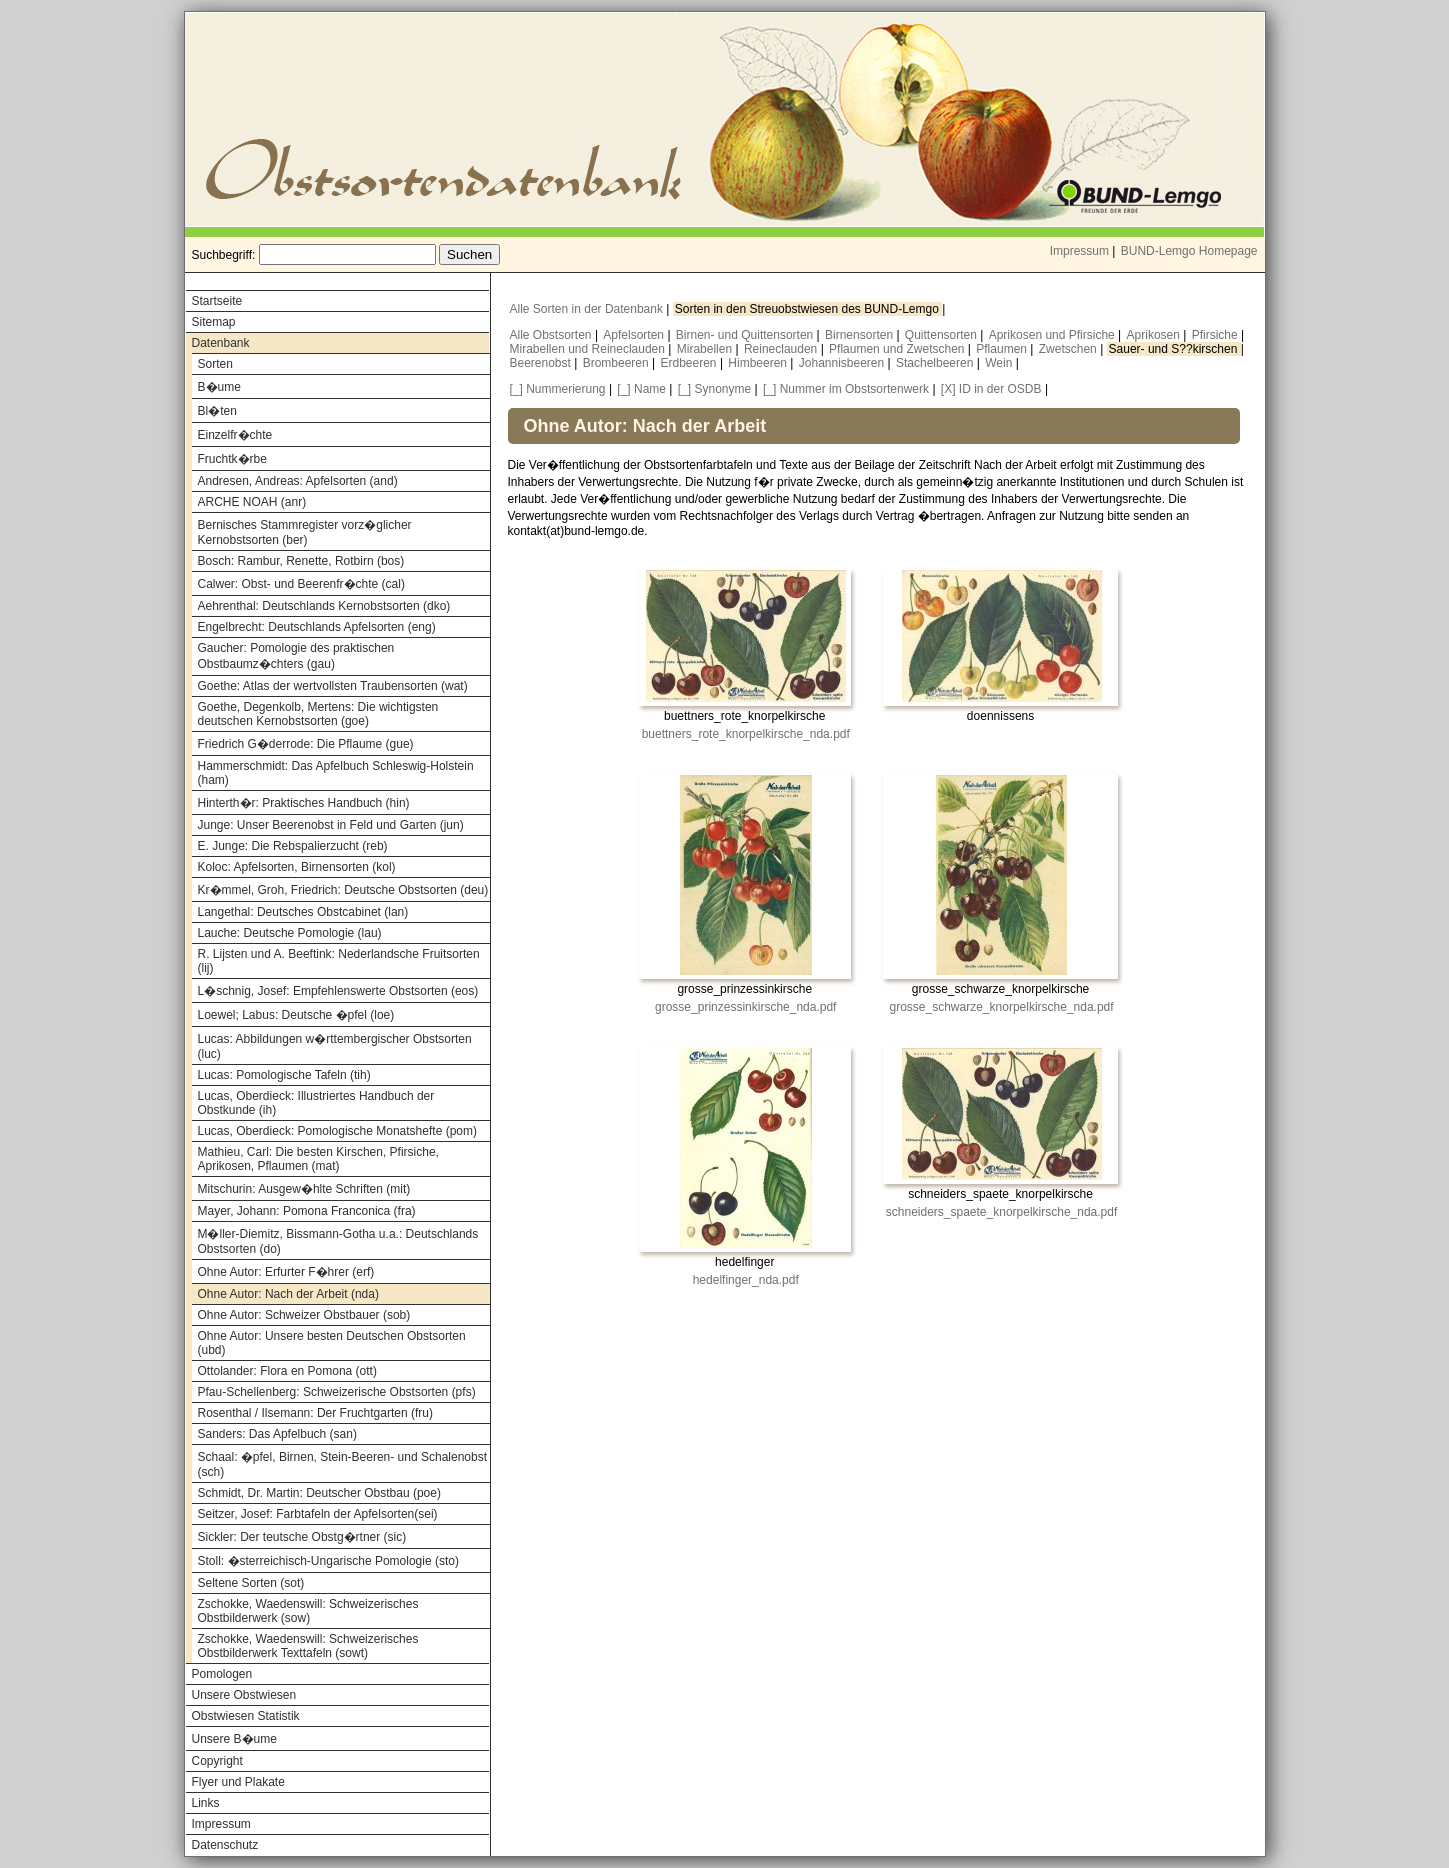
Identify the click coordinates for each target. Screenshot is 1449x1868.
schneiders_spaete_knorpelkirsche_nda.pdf (1002, 1212)
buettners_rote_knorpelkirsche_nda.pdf (746, 734)
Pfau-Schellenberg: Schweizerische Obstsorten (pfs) (337, 1392)
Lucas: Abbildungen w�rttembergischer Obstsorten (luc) (335, 1046)
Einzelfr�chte (235, 435)
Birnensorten (860, 335)
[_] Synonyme (714, 389)
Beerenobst (542, 363)
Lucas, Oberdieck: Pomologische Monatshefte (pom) (337, 1131)
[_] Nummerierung (558, 389)
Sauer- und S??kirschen (1175, 349)
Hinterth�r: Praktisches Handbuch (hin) (304, 803)
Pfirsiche (1216, 335)
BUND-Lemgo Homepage (1189, 251)
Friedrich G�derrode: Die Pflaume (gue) (306, 744)
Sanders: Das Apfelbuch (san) (277, 1434)
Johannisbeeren (843, 363)
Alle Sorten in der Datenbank (588, 309)
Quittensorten (942, 335)
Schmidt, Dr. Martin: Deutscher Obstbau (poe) (319, 1493)
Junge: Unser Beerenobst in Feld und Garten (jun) (331, 825)
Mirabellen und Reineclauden (589, 349)
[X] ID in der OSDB (991, 389)
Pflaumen (1003, 349)
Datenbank (221, 343)
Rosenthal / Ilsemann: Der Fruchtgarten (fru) (315, 1413)
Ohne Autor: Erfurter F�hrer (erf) (286, 1272)
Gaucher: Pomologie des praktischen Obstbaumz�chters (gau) (296, 656)
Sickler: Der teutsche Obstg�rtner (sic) (302, 1537)
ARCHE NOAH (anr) (252, 502)
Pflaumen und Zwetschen (898, 349)
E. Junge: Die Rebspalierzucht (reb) (293, 846)
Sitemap (214, 322)
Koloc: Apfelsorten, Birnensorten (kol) (297, 867)
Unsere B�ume (234, 1739)
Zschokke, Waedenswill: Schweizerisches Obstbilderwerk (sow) (308, 1611)
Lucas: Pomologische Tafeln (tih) (284, 1075)
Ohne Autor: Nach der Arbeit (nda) (288, 1294)
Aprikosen (1155, 335)
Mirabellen (706, 349)
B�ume (219, 387)
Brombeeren (617, 363)
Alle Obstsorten (552, 335)
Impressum (1079, 251)
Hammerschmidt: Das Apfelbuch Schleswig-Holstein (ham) (336, 773)
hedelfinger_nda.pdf (746, 1280)
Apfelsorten (635, 335)
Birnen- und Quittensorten (746, 335)
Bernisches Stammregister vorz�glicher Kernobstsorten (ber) (305, 532)
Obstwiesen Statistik (246, 1716)
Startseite (217, 301)
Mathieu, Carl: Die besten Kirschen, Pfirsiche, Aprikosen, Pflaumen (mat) (318, 1159)
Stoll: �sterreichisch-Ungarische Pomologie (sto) (328, 1561)
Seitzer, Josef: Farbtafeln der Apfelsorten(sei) (318, 1514)
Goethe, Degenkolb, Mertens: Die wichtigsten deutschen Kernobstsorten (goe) (318, 714)
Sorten (215, 364)
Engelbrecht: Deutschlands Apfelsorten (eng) (317, 627)
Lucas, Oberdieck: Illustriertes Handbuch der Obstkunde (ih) (316, 1103)
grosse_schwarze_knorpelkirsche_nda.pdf (1001, 1007)
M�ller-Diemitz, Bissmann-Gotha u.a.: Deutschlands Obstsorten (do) (338, 1241)
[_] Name (641, 389)
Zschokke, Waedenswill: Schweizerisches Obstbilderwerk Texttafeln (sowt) (308, 1646)
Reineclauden (782, 349)
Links (206, 1803)
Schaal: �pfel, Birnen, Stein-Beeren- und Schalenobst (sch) (343, 1464)
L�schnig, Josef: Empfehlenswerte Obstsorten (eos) (338, 991)
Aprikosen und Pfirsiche (1053, 335)
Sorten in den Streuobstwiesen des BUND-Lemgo (808, 309)
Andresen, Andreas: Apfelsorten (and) (298, 481)
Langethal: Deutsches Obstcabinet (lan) (303, 912)
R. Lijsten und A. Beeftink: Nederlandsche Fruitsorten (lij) (339, 961)
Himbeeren (759, 363)
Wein (1000, 363)
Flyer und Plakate (238, 1782)
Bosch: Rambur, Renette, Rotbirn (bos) (301, 561)
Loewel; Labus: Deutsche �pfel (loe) (296, 1015)
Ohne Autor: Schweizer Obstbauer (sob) (304, 1315)
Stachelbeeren (936, 363)
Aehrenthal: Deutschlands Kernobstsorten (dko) (324, 606)
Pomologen (222, 1674)
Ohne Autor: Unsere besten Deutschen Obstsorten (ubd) (332, 1343)
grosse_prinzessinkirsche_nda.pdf (745, 1007)
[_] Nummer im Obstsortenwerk (846, 389)
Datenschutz (225, 1845)
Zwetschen (1069, 349)
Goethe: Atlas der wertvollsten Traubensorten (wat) (333, 686)
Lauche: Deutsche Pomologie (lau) (290, 933)
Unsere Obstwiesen (244, 1695)
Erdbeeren (690, 363)
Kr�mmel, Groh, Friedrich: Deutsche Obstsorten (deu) (343, 890)
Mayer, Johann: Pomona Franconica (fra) (307, 1211)
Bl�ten (217, 411)
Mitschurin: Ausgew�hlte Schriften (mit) (304, 1189)
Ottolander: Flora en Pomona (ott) (287, 1371)
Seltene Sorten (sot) (251, 1583)
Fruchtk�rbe (232, 459)
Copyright (217, 1761)
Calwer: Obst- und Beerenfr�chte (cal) (301, 584)
